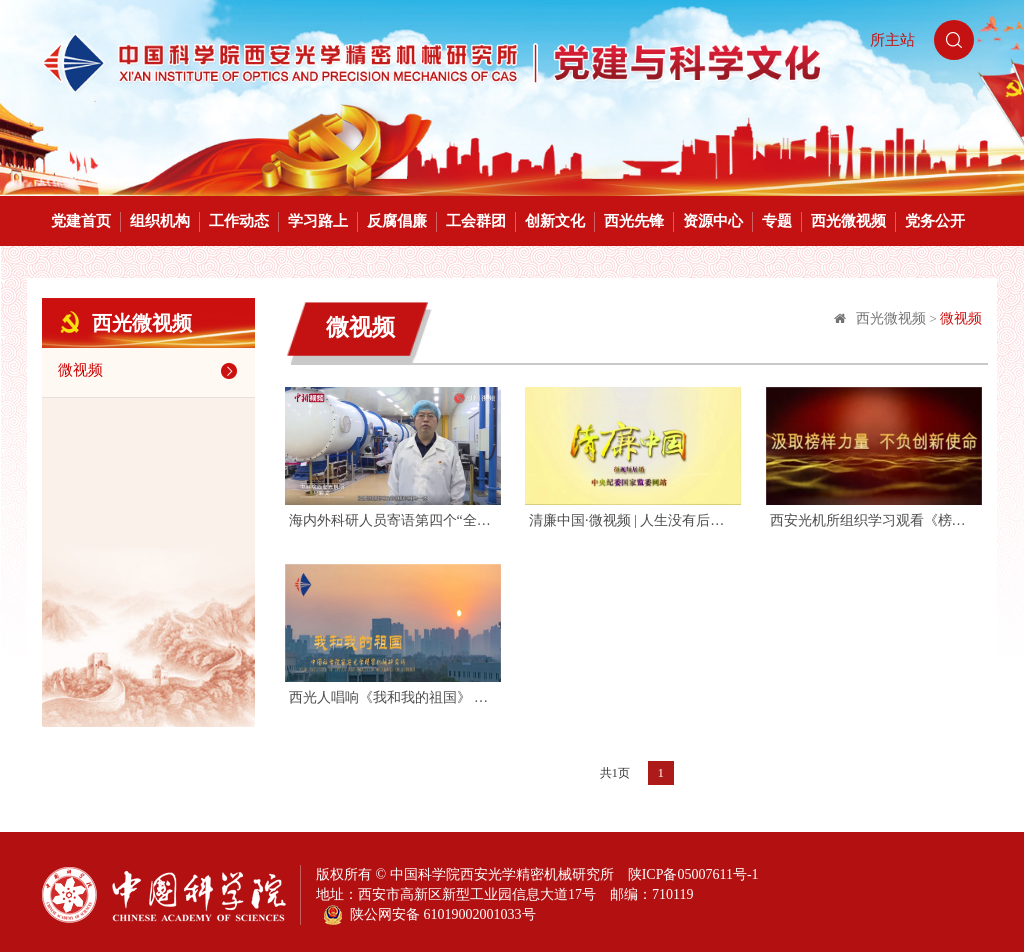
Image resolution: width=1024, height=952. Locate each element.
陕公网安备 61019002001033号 (429, 915)
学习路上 (318, 221)
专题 (777, 221)
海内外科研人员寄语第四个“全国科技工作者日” (393, 520)
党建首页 (81, 221)
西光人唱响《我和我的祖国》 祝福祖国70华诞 (393, 697)
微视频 (151, 371)
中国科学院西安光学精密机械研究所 (502, 874)
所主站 (892, 40)
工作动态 (239, 221)
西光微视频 (848, 221)
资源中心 (713, 221)
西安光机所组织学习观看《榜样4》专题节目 (874, 520)
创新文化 (555, 221)
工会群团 (476, 221)
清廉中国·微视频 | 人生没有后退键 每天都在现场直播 (633, 520)
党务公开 (935, 221)
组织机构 (160, 221)
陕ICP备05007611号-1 (693, 874)
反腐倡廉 (397, 221)
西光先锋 (634, 221)
